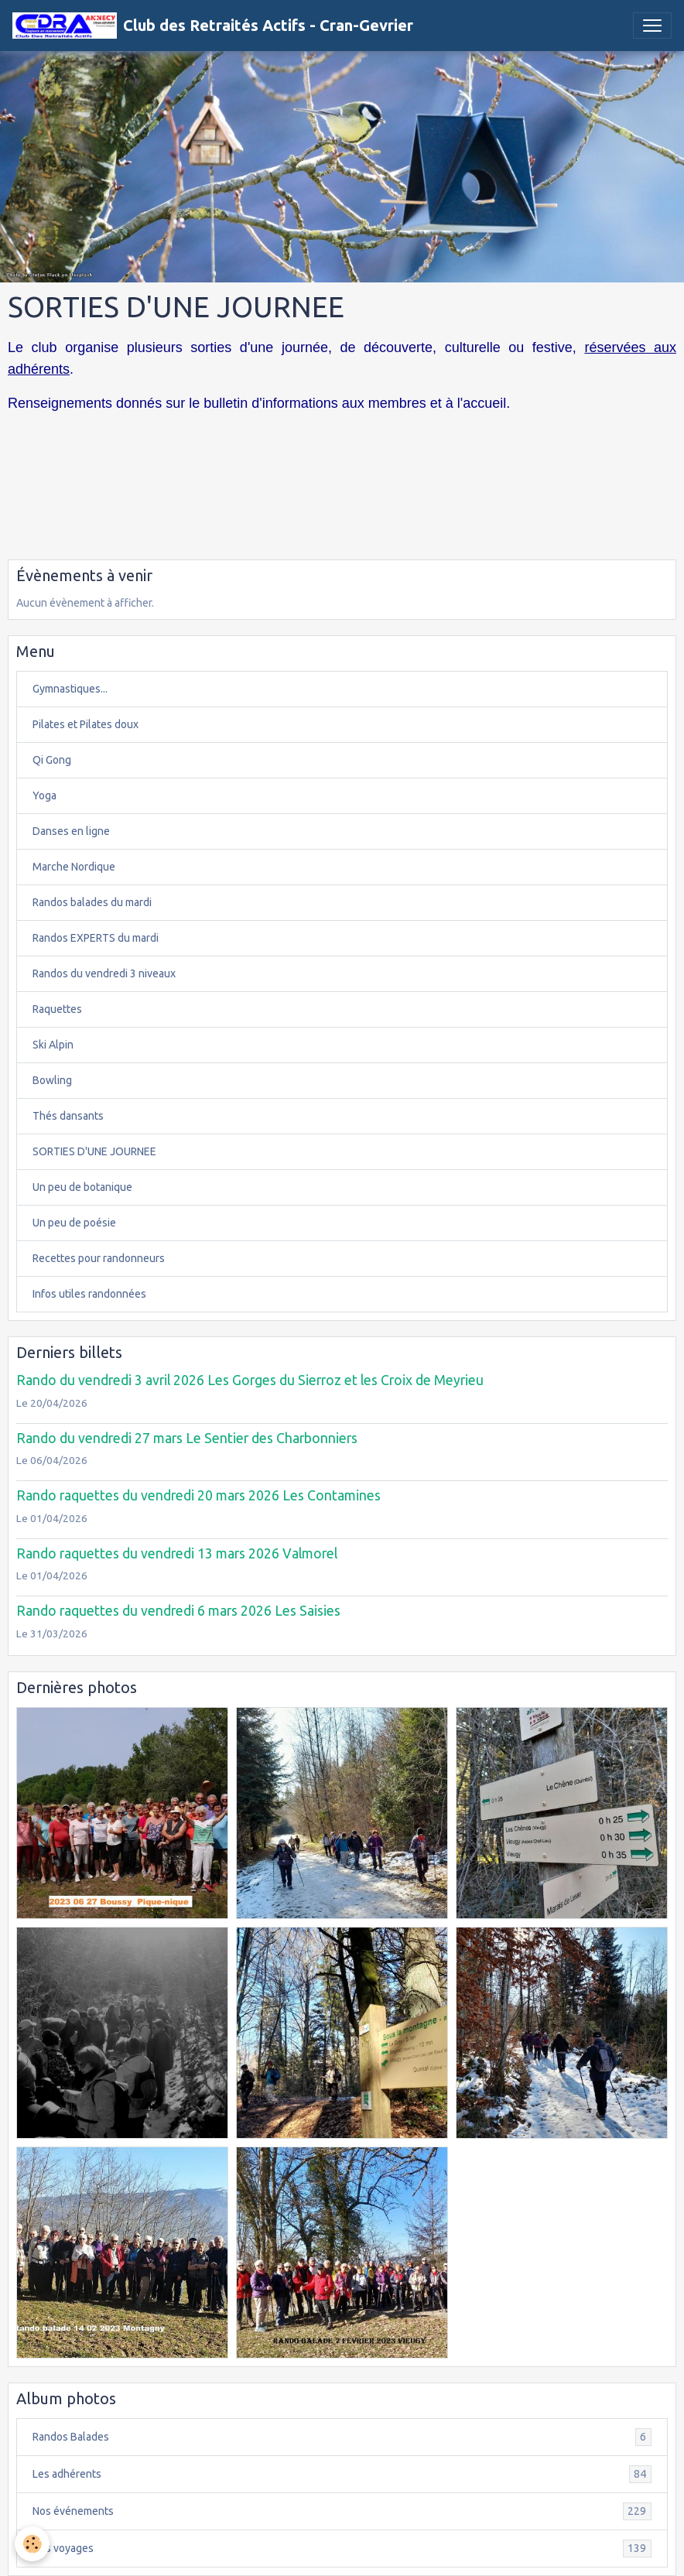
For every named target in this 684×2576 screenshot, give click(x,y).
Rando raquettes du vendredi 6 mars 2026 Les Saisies (178, 1610)
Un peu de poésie (74, 1222)
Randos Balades (342, 2437)
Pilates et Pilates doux (85, 724)
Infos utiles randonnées (89, 1294)
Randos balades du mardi (92, 902)
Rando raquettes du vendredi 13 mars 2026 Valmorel (176, 1553)
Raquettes (57, 1009)
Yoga (44, 795)
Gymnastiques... (70, 688)
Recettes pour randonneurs (98, 1258)
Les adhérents (342, 2474)
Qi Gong (51, 760)
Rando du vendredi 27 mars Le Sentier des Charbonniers (186, 1438)
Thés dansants (68, 1116)
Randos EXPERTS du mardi (95, 938)
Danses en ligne (71, 831)
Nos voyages (342, 2548)
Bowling (52, 1080)
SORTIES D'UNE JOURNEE (94, 1151)
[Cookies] (32, 2543)
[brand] (212, 25)
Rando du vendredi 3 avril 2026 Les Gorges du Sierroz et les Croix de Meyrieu (250, 1380)
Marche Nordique (73, 866)
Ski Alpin (53, 1044)
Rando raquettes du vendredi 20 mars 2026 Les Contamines (198, 1495)
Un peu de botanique (82, 1187)
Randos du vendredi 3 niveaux (104, 973)
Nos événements (342, 2511)
